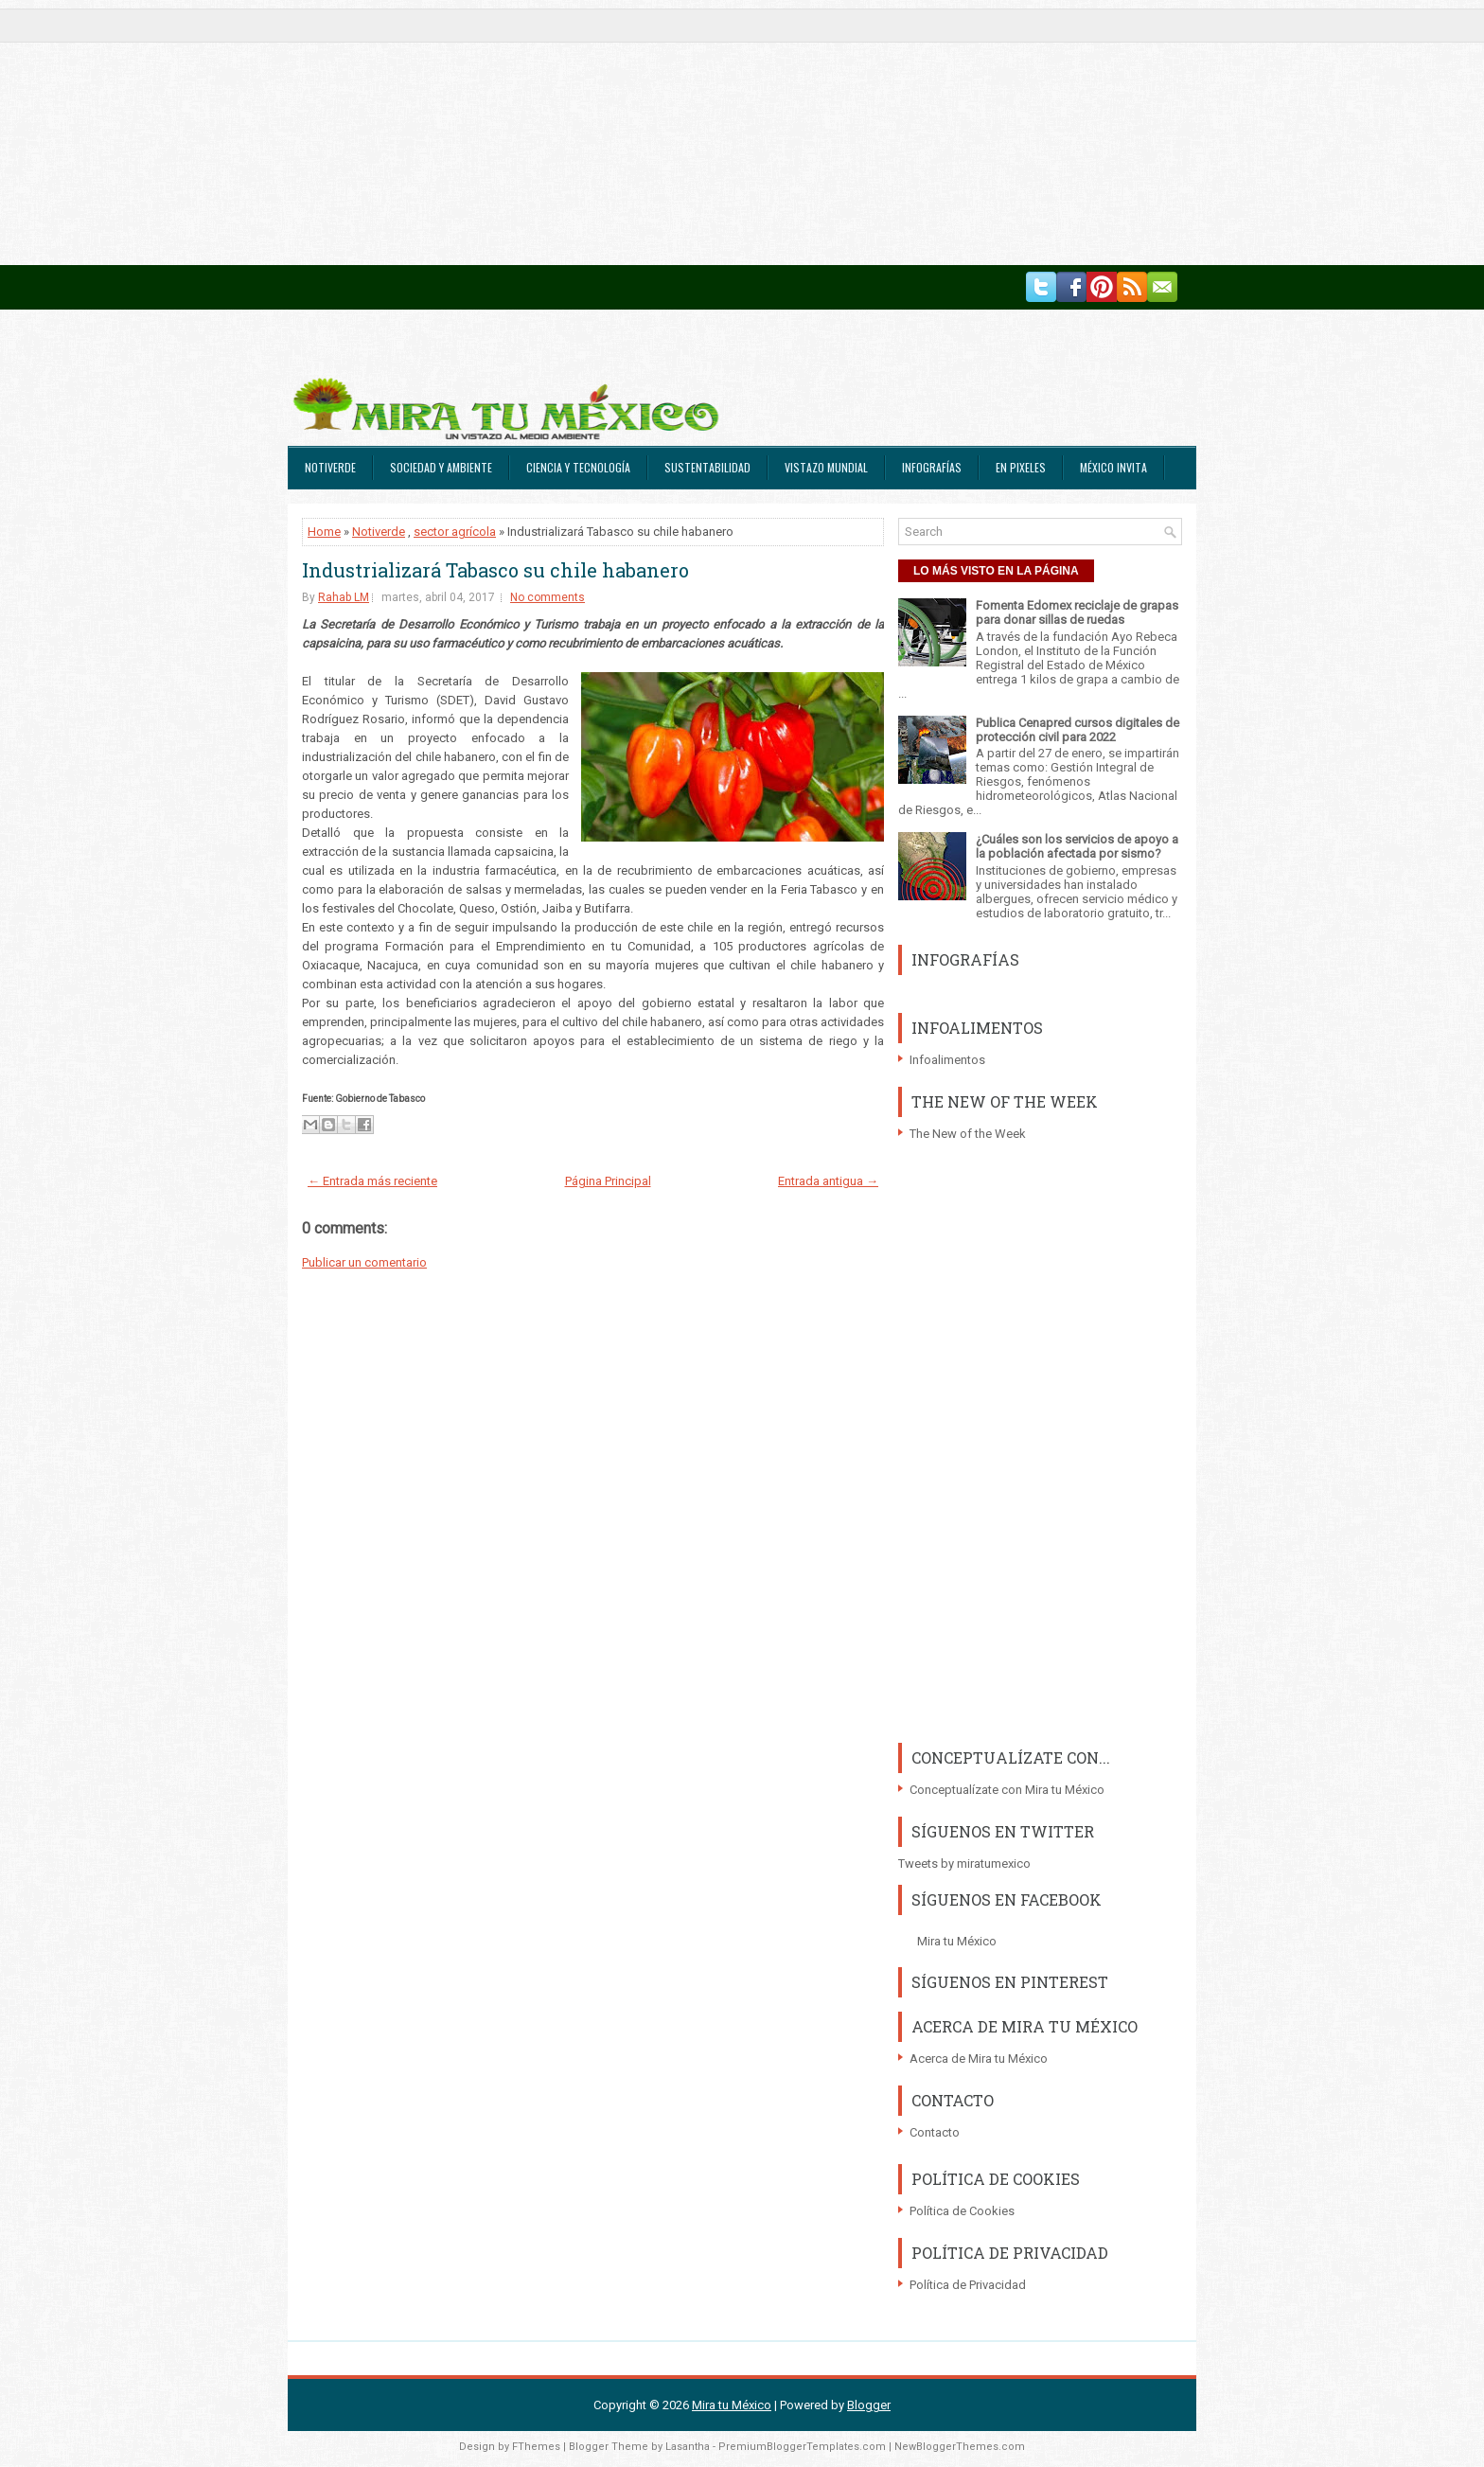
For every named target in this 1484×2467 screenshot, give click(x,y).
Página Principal (608, 1181)
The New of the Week (968, 1134)
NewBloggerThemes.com (959, 2446)
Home (324, 531)
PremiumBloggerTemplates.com (802, 2446)
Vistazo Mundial (826, 467)
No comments (547, 597)
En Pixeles (1021, 467)
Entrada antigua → (828, 1181)
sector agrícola (455, 531)
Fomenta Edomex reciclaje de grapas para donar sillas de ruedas (1077, 612)
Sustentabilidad (707, 467)
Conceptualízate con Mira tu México (1007, 1790)
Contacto (935, 2132)
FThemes (536, 2446)
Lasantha (687, 2446)
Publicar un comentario (364, 1262)
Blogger (869, 2405)
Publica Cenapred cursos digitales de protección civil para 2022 (1077, 730)
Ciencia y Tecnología (578, 467)
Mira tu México (957, 1941)
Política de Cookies (962, 2211)
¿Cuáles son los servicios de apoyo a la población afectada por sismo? (1077, 846)
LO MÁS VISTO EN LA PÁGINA (996, 570)
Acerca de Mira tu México (979, 2058)
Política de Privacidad (968, 2285)
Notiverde (330, 467)
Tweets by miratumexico (964, 1863)
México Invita (1113, 467)
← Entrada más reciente (372, 1181)
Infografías (932, 467)
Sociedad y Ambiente (441, 467)
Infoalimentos (947, 1060)
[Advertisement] (568, 132)
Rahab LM (343, 597)
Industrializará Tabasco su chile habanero (495, 569)
